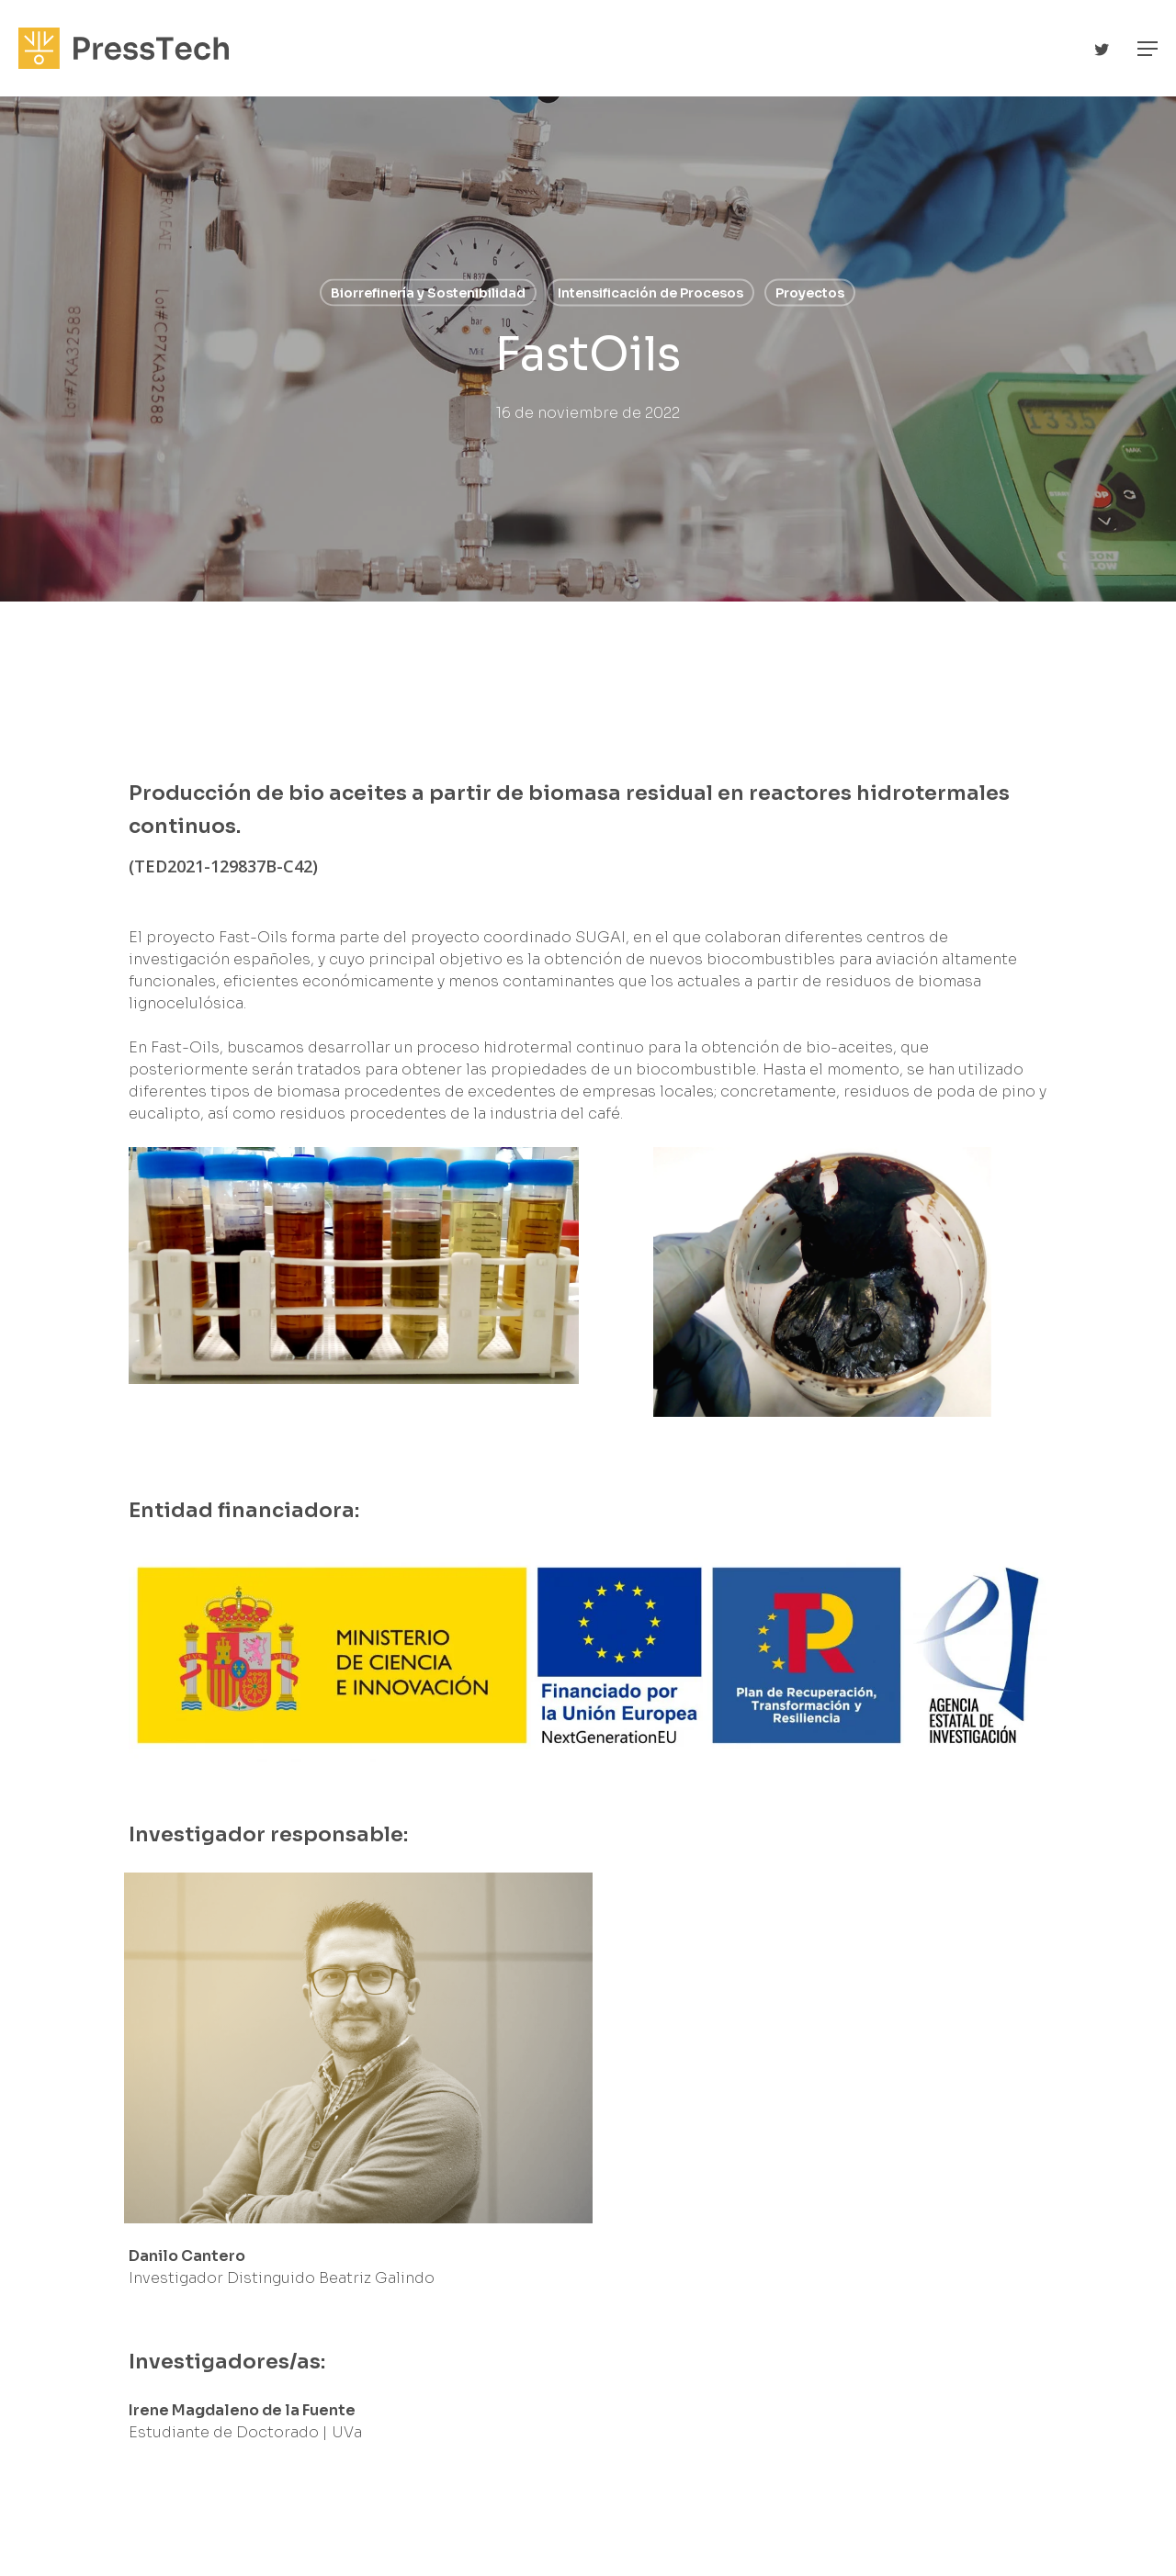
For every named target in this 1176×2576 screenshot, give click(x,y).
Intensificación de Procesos (650, 293)
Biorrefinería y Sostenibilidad (428, 293)
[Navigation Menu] (1147, 48)
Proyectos (809, 293)
